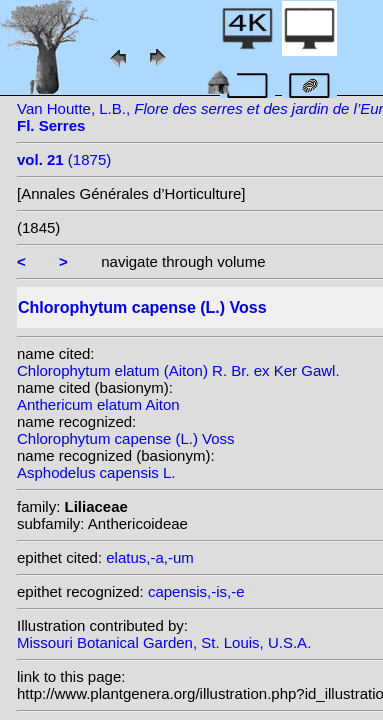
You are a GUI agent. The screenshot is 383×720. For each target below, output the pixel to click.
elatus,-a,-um (150, 557)
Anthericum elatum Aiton (98, 404)
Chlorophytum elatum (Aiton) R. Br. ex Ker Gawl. (178, 370)
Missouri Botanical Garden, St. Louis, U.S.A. (164, 642)
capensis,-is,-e (196, 591)
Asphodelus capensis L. (96, 472)
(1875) (64, 159)
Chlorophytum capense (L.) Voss (126, 438)
